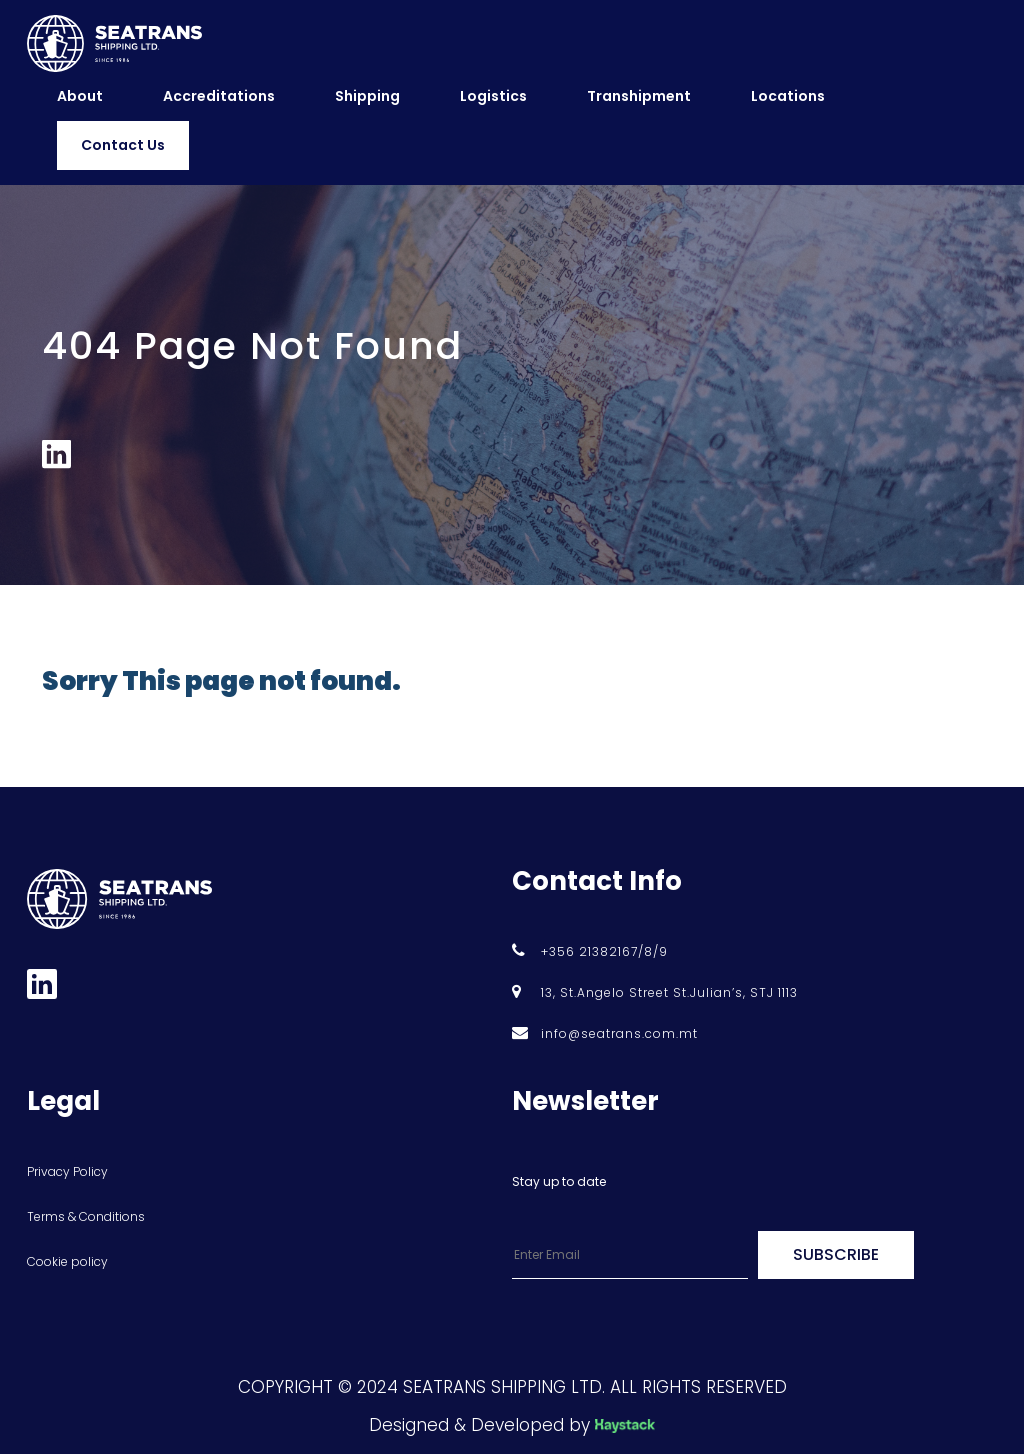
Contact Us (123, 145)
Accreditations (219, 96)
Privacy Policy (67, 1171)
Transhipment (639, 96)
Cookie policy (67, 1261)
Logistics (493, 96)
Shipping (367, 96)
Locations (788, 96)
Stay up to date (559, 1181)
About (80, 96)
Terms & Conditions (86, 1216)
